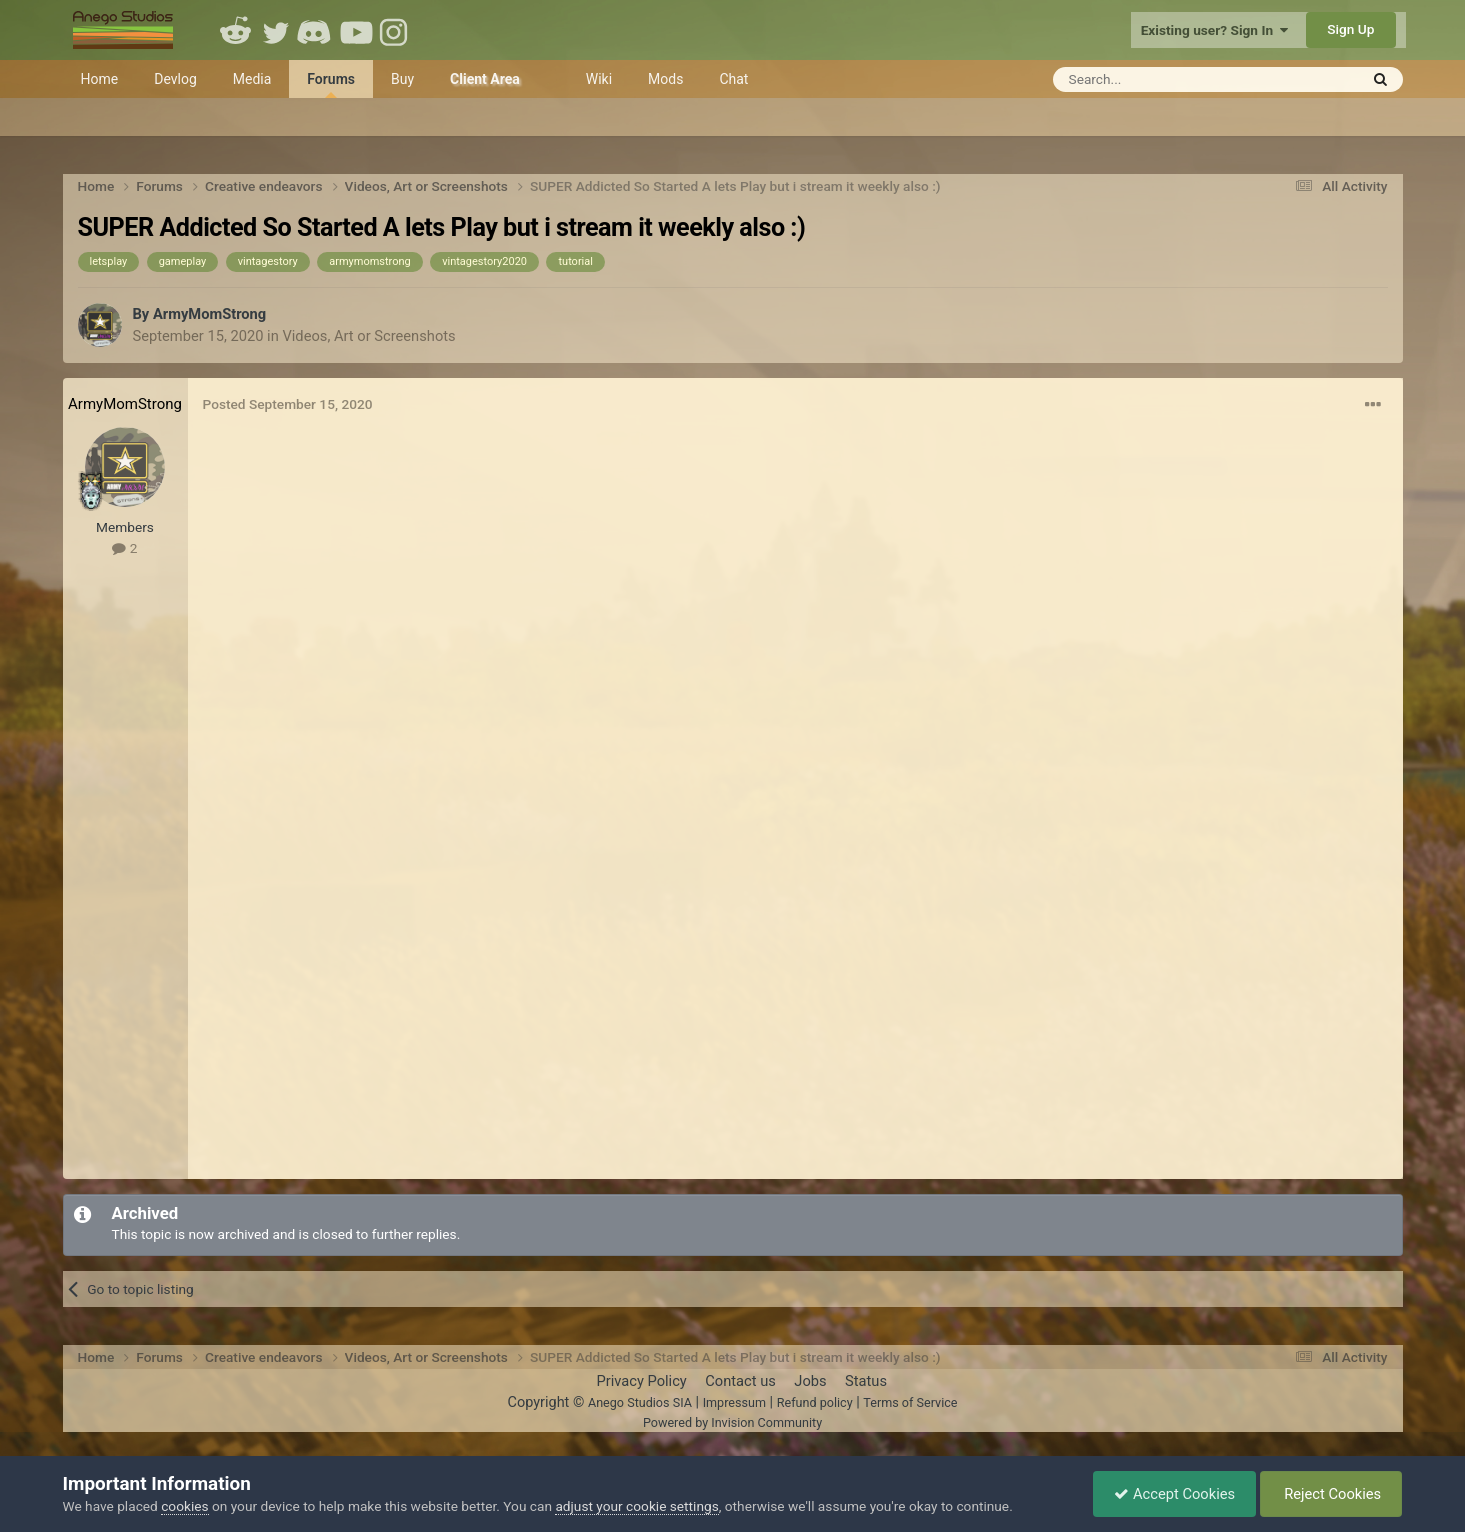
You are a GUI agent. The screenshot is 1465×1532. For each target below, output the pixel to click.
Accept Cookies (1174, 1494)
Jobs (810, 1381)
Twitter (276, 30)
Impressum (734, 1402)
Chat (733, 79)
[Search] (1156, 79)
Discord (316, 30)
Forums (331, 84)
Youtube (356, 30)
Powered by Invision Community (732, 1422)
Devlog (175, 79)
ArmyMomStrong (209, 314)
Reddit (236, 30)
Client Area (485, 79)
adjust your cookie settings (636, 1506)
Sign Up (1350, 29)
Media (252, 79)
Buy (402, 79)
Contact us (740, 1381)
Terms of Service (910, 1402)
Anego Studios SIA (640, 1402)
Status (866, 1381)
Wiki (599, 79)
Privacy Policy (641, 1381)
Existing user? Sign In (1214, 30)
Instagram (396, 30)
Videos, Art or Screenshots (368, 336)
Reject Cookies (1331, 1494)
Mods (665, 79)
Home (100, 79)
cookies (184, 1506)
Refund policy (815, 1402)
